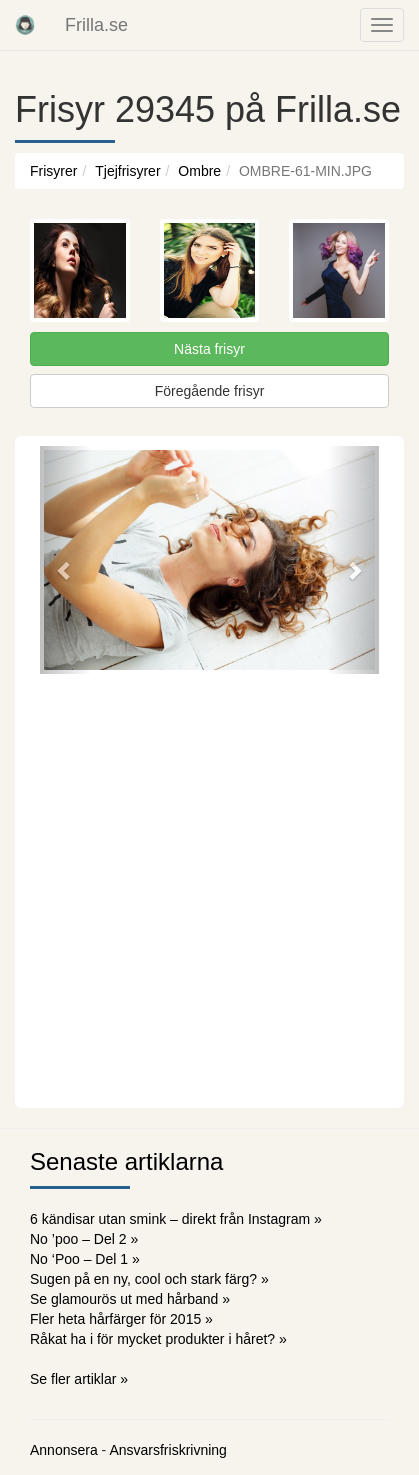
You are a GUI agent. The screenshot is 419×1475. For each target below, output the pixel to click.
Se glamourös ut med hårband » (130, 1299)
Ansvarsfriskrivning (167, 1450)
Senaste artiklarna (126, 1161)
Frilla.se (96, 25)
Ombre (199, 171)
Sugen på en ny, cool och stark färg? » (149, 1279)
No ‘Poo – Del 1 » (85, 1259)
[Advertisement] (209, 888)
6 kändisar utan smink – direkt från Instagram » (176, 1219)
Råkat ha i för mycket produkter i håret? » (158, 1339)
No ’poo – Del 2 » (84, 1239)
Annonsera (64, 1450)
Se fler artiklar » (79, 1379)
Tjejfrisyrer (127, 171)
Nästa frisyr (209, 349)
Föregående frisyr (210, 391)
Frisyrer (53, 171)
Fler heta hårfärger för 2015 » (121, 1319)
